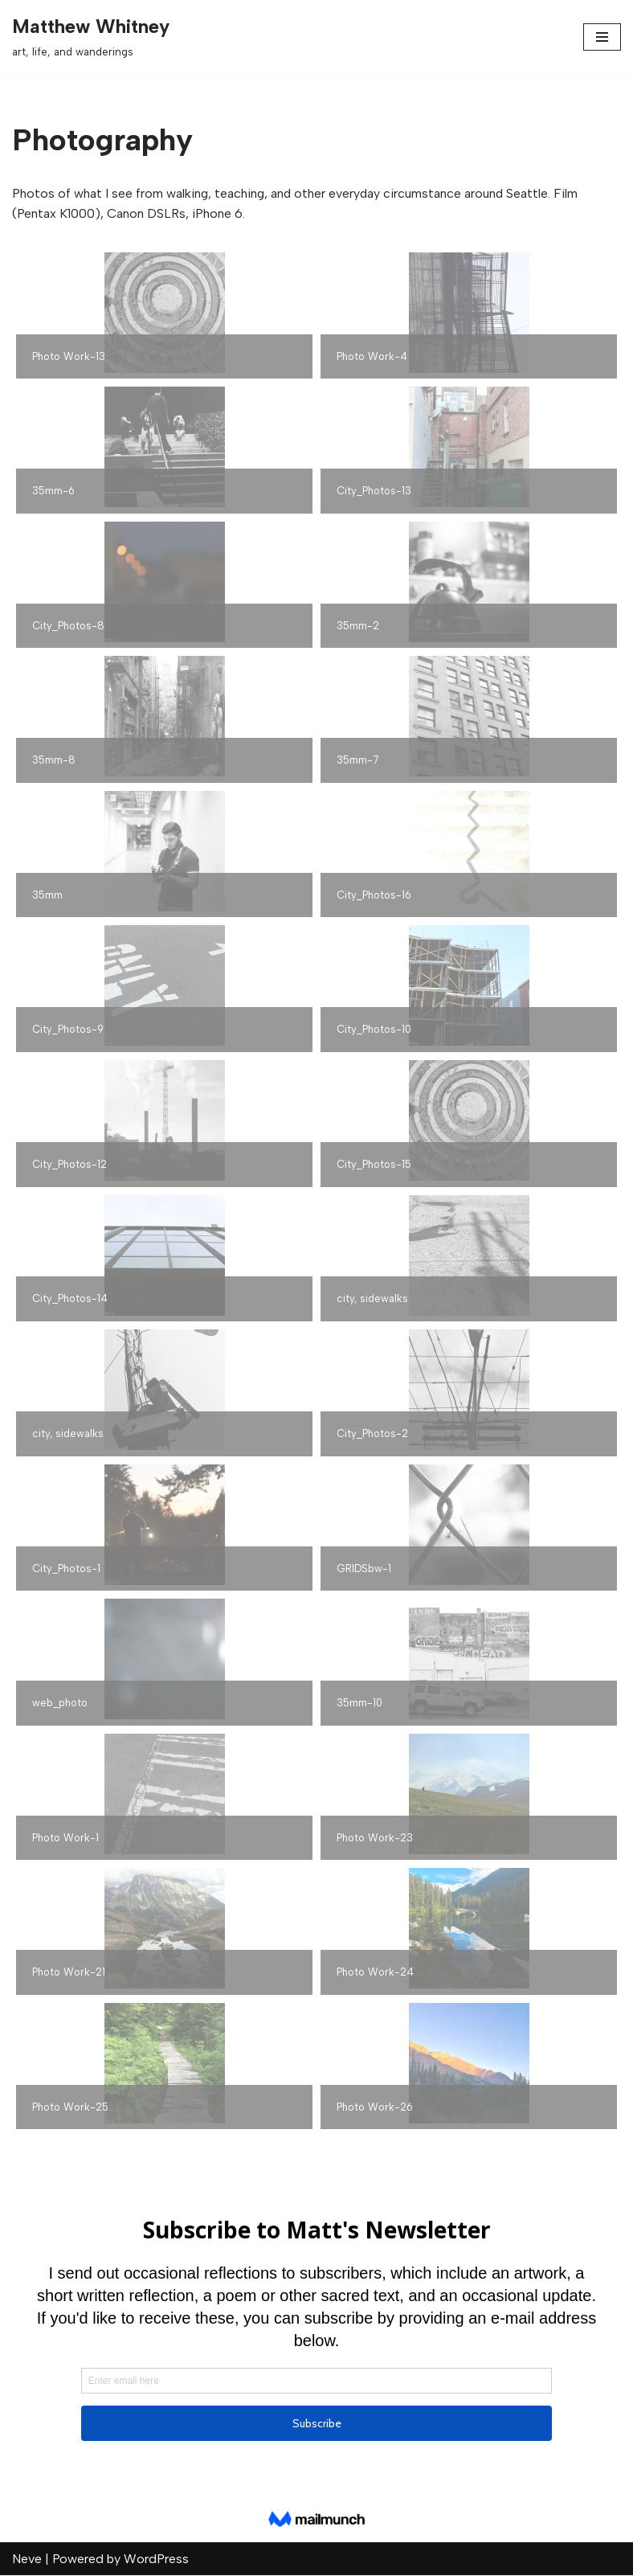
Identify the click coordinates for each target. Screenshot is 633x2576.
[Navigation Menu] (602, 37)
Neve (27, 2559)
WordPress (156, 2559)
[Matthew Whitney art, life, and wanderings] (90, 37)
